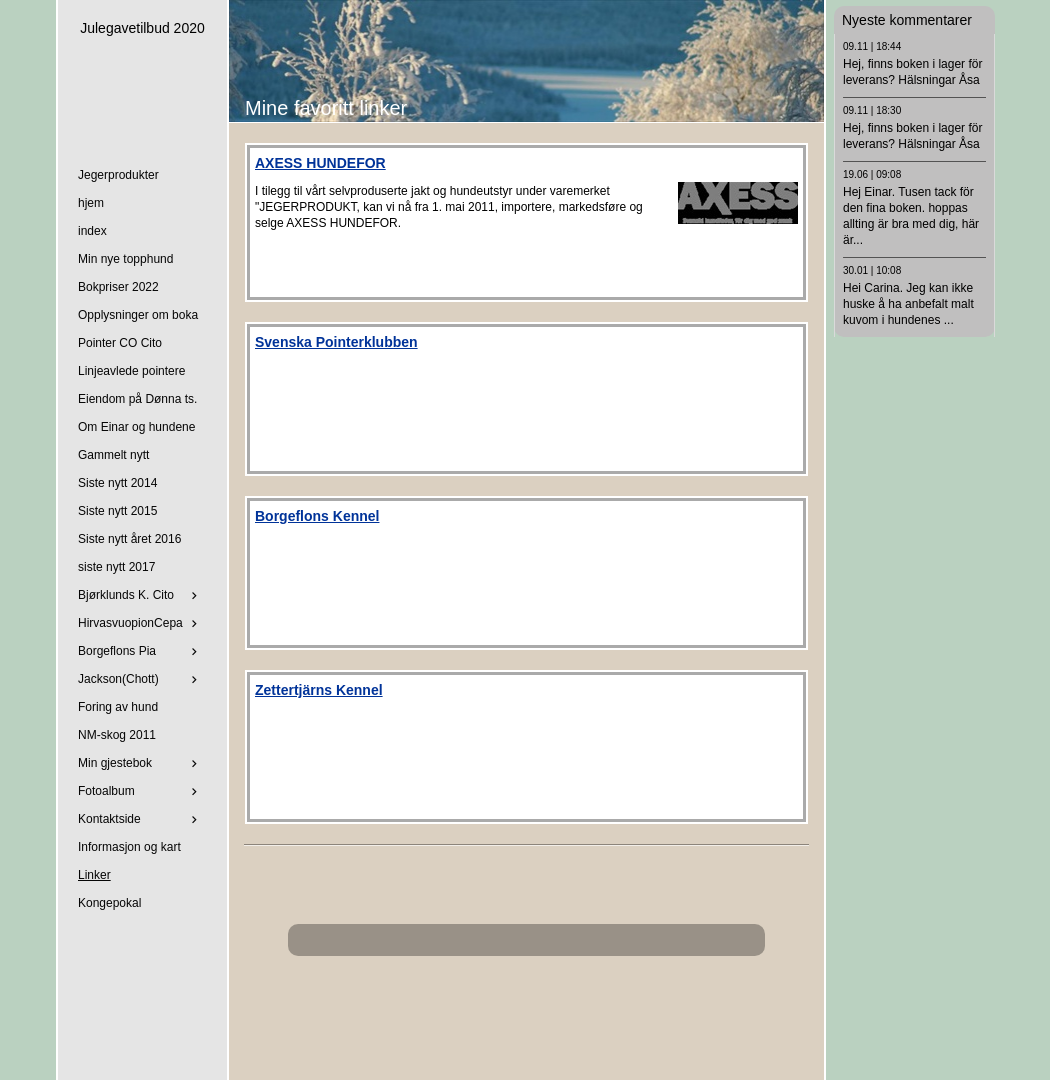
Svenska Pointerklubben (336, 342)
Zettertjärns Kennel (319, 690)
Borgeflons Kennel (317, 516)
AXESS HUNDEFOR (320, 163)
